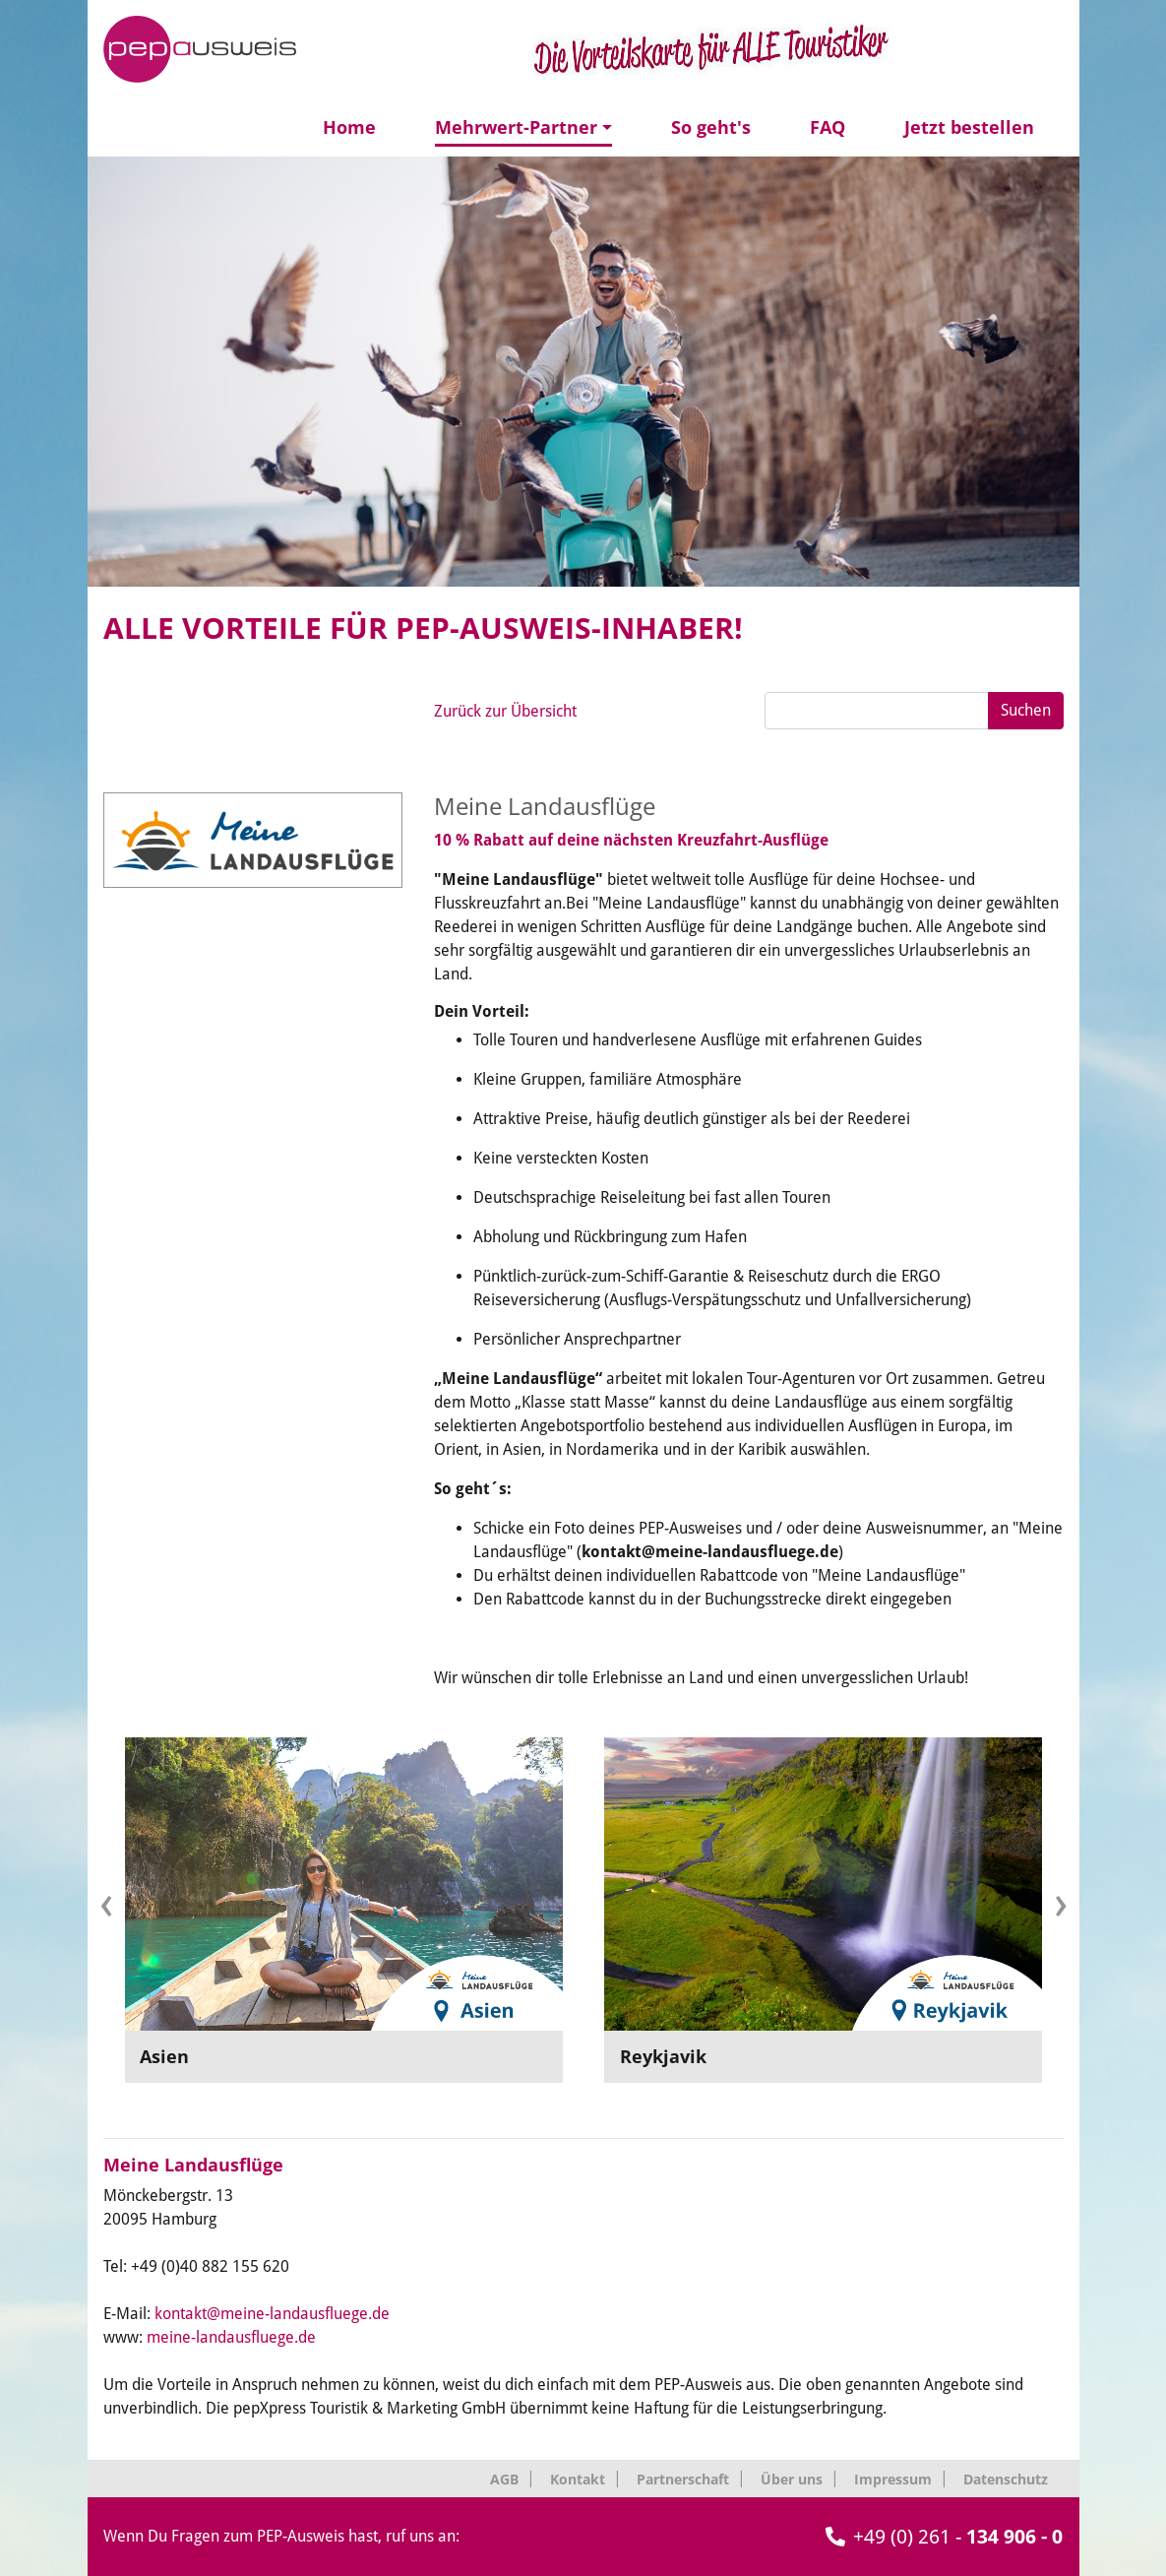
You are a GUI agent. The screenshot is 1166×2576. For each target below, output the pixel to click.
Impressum (893, 2479)
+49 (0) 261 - (944, 2536)
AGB (504, 2479)
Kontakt (577, 2479)
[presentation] (106, 1902)
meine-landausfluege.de (231, 2337)
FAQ (827, 127)
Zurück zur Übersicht (505, 711)
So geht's (711, 127)
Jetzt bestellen (969, 127)
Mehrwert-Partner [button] (516, 127)
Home (349, 127)
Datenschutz (1005, 2479)
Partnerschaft (683, 2479)
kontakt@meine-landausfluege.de (272, 2313)
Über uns (792, 2479)
